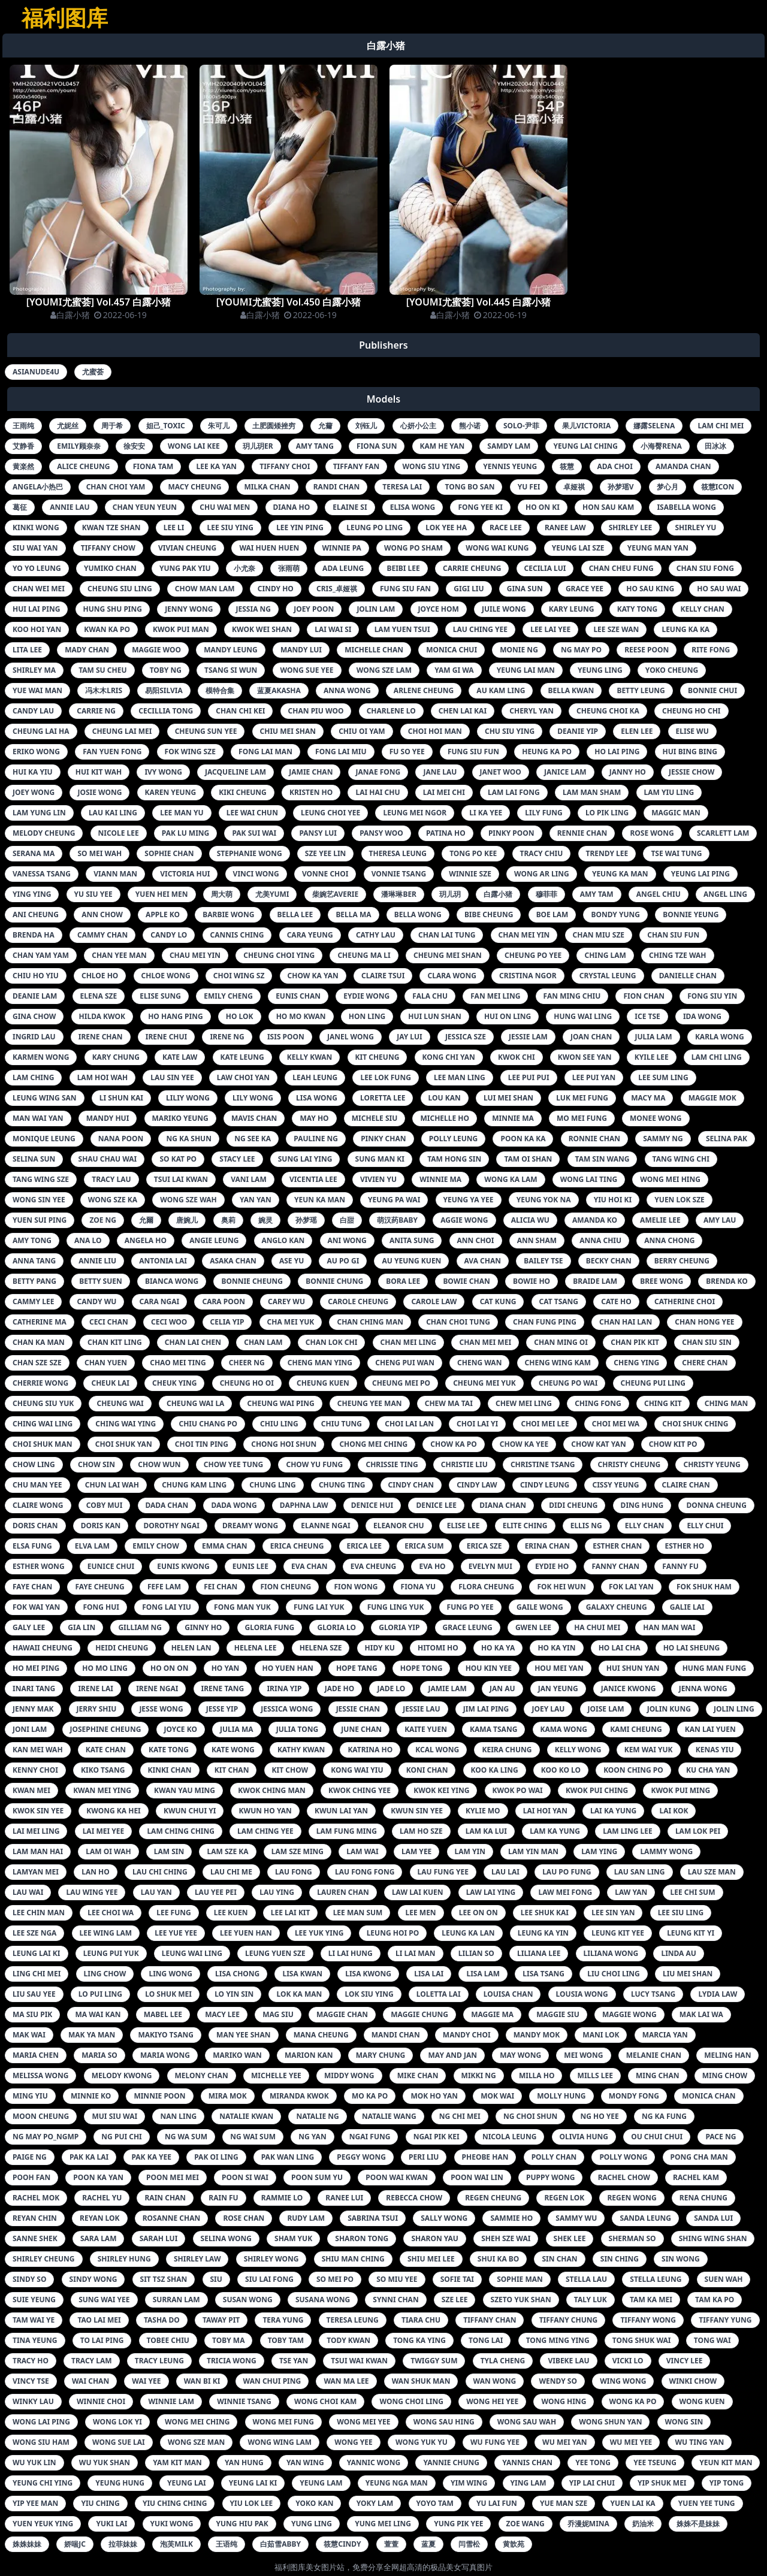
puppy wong (550, 2177)
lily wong (252, 1098)
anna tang (34, 1261)
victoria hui (185, 874)
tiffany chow (108, 548)
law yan (631, 1892)
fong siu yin (712, 996)
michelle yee (276, 2075)
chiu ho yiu (36, 975)
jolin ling (734, 1709)
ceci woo (169, 1322)
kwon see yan (585, 1057)
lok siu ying (369, 1994)
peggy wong (361, 2157)
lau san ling (639, 1872)
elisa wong (413, 507)
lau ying (276, 1892)
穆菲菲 (546, 894)
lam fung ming (346, 1831)
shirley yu (695, 527)
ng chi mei (460, 2116)
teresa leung (353, 2320)
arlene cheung (424, 690)
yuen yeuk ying (43, 2523)
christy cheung (629, 1464)
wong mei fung (283, 2422)
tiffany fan (356, 466)
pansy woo (381, 833)
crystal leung (607, 975)
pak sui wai (254, 833)
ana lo (87, 1240)
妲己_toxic (165, 426)
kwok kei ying (441, 1790)
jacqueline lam (235, 772)
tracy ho (31, 2361)
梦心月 (667, 487)
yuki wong (172, 2523)
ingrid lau (34, 1037)
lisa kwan (302, 1974)
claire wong (38, 1505)
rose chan (243, 2218)
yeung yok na (544, 1200)
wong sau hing (444, 2422)
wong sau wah (526, 2422)
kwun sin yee (417, 1811)
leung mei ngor (414, 813)
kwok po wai (518, 1790)
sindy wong (93, 2279)
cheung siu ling (119, 588)
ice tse (647, 1016)
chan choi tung (458, 1322)
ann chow (102, 914)
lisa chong (237, 1974)
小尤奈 (244, 568)
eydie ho (552, 1566)
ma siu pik (32, 2014)
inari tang (34, 1688)
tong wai (712, 2340)
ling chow (105, 1974)
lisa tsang (543, 1974)
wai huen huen (269, 548)
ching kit (663, 1403)
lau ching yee (480, 629)
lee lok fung (385, 1077)
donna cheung (716, 1505)
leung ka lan (468, 1933)
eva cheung (374, 1566)
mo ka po (370, 2096)
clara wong (451, 975)
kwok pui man (181, 629)
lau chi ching (160, 1872)
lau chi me (231, 1872)
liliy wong (188, 1098)
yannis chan (527, 2462)
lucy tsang (653, 1994)
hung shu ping (112, 609)
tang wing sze (41, 1179)
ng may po (581, 650)
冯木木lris (103, 690)
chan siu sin (707, 1342)
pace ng (720, 2136)
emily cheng (228, 996)
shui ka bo (499, 2259)
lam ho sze (421, 1831)
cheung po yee (533, 955)
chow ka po (453, 1444)
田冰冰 (715, 446)
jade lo (391, 1688)
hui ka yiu (33, 772)
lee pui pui (528, 1077)
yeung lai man (526, 670)
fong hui (101, 1607)
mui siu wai (114, 2116)
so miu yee (396, 2279)
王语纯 (226, 2544)
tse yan (293, 2361)
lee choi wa (110, 1912)
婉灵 (265, 1220)
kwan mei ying (102, 1790)
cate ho (616, 1301)
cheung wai (119, 1403)
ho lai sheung (691, 1648)
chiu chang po (208, 1424)
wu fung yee (495, 2442)
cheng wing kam (558, 1362)
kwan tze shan (111, 527)
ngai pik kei (436, 2136)
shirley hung (124, 2259)
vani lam (249, 1179)
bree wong (661, 1281)
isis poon (285, 1037)
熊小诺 (470, 426)
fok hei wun (561, 1587)
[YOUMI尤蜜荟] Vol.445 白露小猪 (478, 302)
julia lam (653, 1037)
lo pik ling (607, 813)
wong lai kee (194, 446)
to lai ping (102, 2340)
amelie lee (660, 1220)
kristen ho (311, 792)
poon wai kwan (397, 2177)
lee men (421, 1912)
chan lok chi (332, 1342)
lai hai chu (377, 792)
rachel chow (624, 2177)
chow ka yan (313, 975)
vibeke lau (568, 2361)
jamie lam (447, 1688)
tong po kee (473, 853)
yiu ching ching (175, 2503)
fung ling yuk (395, 1607)
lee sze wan (616, 629)
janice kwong (628, 1688)
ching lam (605, 955)
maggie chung (419, 2014)
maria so (99, 2055)
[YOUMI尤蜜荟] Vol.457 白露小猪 (98, 302)
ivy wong (163, 772)
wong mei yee (363, 2422)
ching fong (598, 1403)
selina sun (34, 1159)
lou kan (444, 1098)
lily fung (543, 813)
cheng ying (636, 1362)
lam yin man (533, 1851)
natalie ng (317, 2116)
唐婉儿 (187, 1220)
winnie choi (101, 2401)
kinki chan (170, 1770)
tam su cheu (102, 670)
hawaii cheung (43, 1648)
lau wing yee (91, 1892)
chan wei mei (39, 588)
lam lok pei (697, 1831)
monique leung (44, 1138)
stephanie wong (249, 853)
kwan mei (31, 1790)
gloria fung (270, 1627)
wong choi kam (325, 2401)
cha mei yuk (291, 1322)
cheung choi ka (607, 711)
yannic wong (374, 2462)
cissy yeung (615, 1485)
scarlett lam (723, 833)
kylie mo (483, 1811)
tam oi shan (528, 1159)
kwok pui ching (597, 1790)
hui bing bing (690, 751)
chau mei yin (195, 955)
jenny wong (189, 609)
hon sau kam (608, 507)
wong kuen (702, 2401)
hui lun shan (434, 1016)
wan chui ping (272, 2381)
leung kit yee (617, 1933)
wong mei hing (670, 1179)
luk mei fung (582, 1098)
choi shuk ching (695, 1424)
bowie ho (531, 1281)
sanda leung (645, 2218)
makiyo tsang (165, 2035)
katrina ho (370, 1749)
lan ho (95, 1872)
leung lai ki (37, 1953)
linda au (678, 1953)
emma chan (224, 1546)
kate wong (233, 1749)
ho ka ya (498, 1648)
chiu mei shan (288, 731)
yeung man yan (658, 548)
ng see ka (252, 1138)
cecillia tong (165, 711)
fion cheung (285, 1587)
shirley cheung (44, 2259)
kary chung (116, 1057)
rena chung (703, 2198)
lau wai (28, 1892)
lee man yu (181, 813)
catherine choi (684, 1301)
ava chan (483, 1261)
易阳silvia (164, 690)
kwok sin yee (38, 1811)
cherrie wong (40, 1383)
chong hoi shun (283, 1444)
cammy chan (102, 935)
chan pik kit (635, 1342)
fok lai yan (631, 1587)
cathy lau (375, 935)
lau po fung (566, 1872)
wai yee (146, 2381)
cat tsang (559, 1301)
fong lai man (265, 751)
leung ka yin (543, 1933)
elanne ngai (326, 1525)
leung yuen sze (275, 1953)
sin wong (681, 2259)
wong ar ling (541, 874)
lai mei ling (36, 1831)
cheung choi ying (279, 955)
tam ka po (714, 2299)
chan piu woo (316, 711)
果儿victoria (586, 426)
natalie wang (389, 2116)
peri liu (424, 2157)
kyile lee (652, 1057)
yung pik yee (458, 2523)
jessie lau (421, 1709)
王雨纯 (23, 426)
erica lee (364, 1546)
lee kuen (231, 1912)
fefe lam (164, 1587)
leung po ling (374, 527)
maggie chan (342, 2014)
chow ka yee (524, 1444)
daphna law (304, 1505)
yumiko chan (110, 568)
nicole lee (118, 833)
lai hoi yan (545, 1811)
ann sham (537, 1240)
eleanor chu (398, 1525)
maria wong (165, 2055)
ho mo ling (105, 1668)
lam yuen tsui (402, 629)
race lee (506, 527)
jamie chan (311, 772)
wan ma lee (346, 2381)
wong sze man (196, 2442)
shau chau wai (107, 1159)
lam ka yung (555, 1831)
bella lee (295, 914)
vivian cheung (187, 548)
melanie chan (653, 2055)
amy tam (597, 894)
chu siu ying (510, 731)
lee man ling (459, 1077)
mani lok (600, 2035)
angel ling (725, 894)
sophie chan (169, 853)
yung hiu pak (242, 2523)
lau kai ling (113, 813)
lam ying (599, 1851)
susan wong (248, 2299)
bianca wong (171, 1281)
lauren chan (343, 1892)
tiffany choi (284, 466)
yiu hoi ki (613, 1200)
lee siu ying (230, 527)
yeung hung (119, 2483)
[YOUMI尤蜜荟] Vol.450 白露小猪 (288, 302)
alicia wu (530, 1220)
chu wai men (225, 507)
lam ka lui (486, 1831)
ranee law (565, 527)
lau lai (505, 1872)
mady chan (87, 650)
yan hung (244, 2462)
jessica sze (465, 1037)
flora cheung (486, 1587)
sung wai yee (103, 2299)
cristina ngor (527, 975)
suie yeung (34, 2299)
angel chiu (658, 894)
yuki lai (111, 2523)
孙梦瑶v (621, 487)
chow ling (34, 1464)
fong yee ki (480, 507)
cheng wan (479, 1362)
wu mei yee (631, 2442)
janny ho (627, 772)
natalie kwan (246, 2116)
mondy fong (634, 2096)
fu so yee (407, 751)
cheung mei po (401, 1383)
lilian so (476, 1953)
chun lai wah (112, 1485)
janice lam (565, 772)
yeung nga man (397, 2483)
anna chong (669, 1240)
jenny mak (33, 1709)
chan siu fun (673, 935)
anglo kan (283, 1240)
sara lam (98, 2238)
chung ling (272, 1485)
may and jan (452, 2055)
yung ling (311, 2523)
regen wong (631, 2198)
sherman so (632, 2238)
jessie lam (528, 1037)
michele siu (375, 1118)
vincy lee (684, 2361)
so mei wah (99, 853)
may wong (520, 2055)
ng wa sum (186, 2136)
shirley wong (271, 2259)
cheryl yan (531, 711)
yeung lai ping (700, 874)
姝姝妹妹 (27, 2544)
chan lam (263, 1342)
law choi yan (243, 1077)
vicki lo (628, 2361)
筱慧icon (717, 487)
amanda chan (683, 466)
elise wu (692, 731)
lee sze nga (34, 1933)
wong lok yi (117, 2422)
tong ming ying (558, 2340)
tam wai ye (34, 2320)
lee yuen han (246, 1933)
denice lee (436, 1505)
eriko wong (36, 751)
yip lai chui (592, 2483)
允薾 (325, 426)
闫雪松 (469, 2544)
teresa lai (402, 487)
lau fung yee (443, 1872)
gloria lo (336, 1627)
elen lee (637, 731)
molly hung (561, 2096)
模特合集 (220, 690)
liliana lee (538, 1953)
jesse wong (161, 1709)
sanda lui (713, 2218)
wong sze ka (112, 1200)
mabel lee (163, 2014)
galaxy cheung (616, 1607)
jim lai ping (486, 1709)
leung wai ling (192, 1953)
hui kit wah (99, 772)
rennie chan (582, 833)
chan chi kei (240, 711)
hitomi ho (438, 1648)
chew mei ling (524, 1403)
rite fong (710, 650)
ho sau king (650, 588)
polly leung (453, 1138)
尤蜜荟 (93, 372)
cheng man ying (320, 1362)
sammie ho (511, 2218)
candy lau (33, 711)
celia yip (227, 1322)
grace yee (584, 588)
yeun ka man (319, 1200)
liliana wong (611, 1953)
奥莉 (228, 1220)
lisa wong (316, 1098)
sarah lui (159, 2238)
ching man (726, 1403)
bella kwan (571, 690)
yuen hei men (161, 894)
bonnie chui (712, 690)
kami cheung (636, 1729)
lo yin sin (234, 1994)
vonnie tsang (399, 874)
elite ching (525, 1525)
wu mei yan (564, 2442)
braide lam (595, 1281)
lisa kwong (368, 1974)
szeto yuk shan (521, 2299)
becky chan (609, 1261)
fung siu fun (473, 751)
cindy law (477, 1485)
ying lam (528, 2483)
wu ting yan (699, 2442)
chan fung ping (544, 1322)
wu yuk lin (34, 2462)
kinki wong (36, 527)
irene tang (222, 1688)
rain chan (165, 2198)
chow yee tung (234, 1464)
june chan (361, 1729)
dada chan (167, 1505)
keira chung (507, 1749)
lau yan (156, 1892)
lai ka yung (613, 1811)
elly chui (705, 1525)
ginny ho (203, 1627)
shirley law (197, 2259)
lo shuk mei (168, 1994)
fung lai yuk (319, 1607)
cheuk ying (174, 1383)
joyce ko (180, 1729)
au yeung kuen (411, 1261)
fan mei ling (495, 996)
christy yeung (711, 1464)
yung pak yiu (185, 568)
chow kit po (673, 1444)
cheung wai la (195, 1403)
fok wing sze (190, 751)
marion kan (309, 2055)
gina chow (34, 1016)
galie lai (687, 1607)
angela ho (146, 1240)
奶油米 (643, 2523)
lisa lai (428, 1974)
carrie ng (96, 711)
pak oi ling (216, 2157)
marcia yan (665, 2035)
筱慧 (567, 466)
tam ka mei (651, 2299)
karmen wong (41, 1057)
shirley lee (631, 527)
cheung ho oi (247, 1383)
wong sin (684, 2422)
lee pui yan (593, 1077)
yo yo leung (37, 568)
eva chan (309, 1566)
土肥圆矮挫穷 (273, 426)
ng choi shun (530, 2116)
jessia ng (253, 609)
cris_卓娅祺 (336, 588)
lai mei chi (444, 792)
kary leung (571, 609)
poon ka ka (522, 1138)
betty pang (34, 1281)
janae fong (378, 772)
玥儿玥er (258, 446)
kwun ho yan (265, 1811)
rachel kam (696, 2177)
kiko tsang (103, 1770)
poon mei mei (172, 2177)
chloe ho (99, 975)
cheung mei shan (447, 955)
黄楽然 (23, 466)
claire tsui (382, 975)
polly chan (554, 2157)
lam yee (416, 1851)
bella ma (353, 914)
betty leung (641, 690)
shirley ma (34, 670)
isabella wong (686, 507)
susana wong (322, 2299)
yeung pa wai (394, 1200)
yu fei (529, 487)
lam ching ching (181, 1831)
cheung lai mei (122, 731)
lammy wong (666, 1851)
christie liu (464, 1464)
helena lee (255, 1648)
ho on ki (543, 507)
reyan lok (100, 2218)
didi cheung (573, 1505)
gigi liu (469, 588)
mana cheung (321, 2035)
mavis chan (254, 1118)
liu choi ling (613, 1974)
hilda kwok (102, 1016)
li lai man (415, 1953)
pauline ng (316, 1138)
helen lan (191, 1648)
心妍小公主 (418, 426)
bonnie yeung (690, 914)
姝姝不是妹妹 (698, 2523)
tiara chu (420, 2320)
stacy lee (237, 1159)
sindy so (29, 2279)
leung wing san (45, 1098)
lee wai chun (252, 813)
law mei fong (565, 1892)
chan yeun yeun (145, 507)
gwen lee (533, 1627)
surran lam (176, 2299)
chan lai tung (446, 935)
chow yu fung (314, 1464)
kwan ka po (107, 629)
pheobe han (485, 2157)
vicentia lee (313, 1179)
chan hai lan (625, 1322)
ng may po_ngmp (45, 2136)
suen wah (724, 2279)
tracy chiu (541, 853)
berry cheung (681, 1261)
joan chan (591, 1037)
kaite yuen (425, 1729)
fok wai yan (36, 1607)
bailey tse (543, 1261)
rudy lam (306, 2218)
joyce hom (438, 609)
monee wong (656, 1118)
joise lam (606, 1709)
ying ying (32, 894)
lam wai (362, 1851)
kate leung (242, 1057)
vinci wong (256, 874)
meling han (727, 2055)
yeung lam (321, 2483)
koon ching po (633, 1770)
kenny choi (35, 1770)
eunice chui (110, 1566)
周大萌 (221, 894)
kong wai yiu (357, 1770)
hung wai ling (583, 1016)
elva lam (92, 1546)
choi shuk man (43, 1444)
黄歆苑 (513, 2544)
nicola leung (509, 2136)
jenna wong (703, 1688)
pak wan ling (287, 2157)
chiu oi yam (362, 731)
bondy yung (615, 914)
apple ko (163, 914)
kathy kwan (301, 1749)
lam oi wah (108, 1851)
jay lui (409, 1037)
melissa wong (40, 2075)
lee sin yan (613, 1912)
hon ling (367, 1016)
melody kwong (122, 2075)
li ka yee (485, 813)
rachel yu (102, 2198)
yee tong (593, 2462)
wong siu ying (431, 466)
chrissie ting (392, 1464)
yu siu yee (93, 894)
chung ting (342, 1485)
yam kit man (177, 2462)
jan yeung (558, 1688)
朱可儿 (219, 426)
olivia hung (584, 2136)
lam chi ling (716, 1057)
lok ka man (299, 1994)
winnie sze (470, 874)
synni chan (395, 2299)
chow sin (96, 1464)
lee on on (478, 1912)
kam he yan (442, 446)
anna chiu (600, 1240)
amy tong (32, 1240)
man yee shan (243, 2035)
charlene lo (391, 711)
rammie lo (282, 2198)
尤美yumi (272, 894)
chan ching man (370, 1322)
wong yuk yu (421, 2442)
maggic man (675, 813)
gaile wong (540, 1607)
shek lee (570, 2238)
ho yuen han (287, 1668)
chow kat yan (598, 1444)
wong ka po (633, 2401)
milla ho (537, 2075)
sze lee (455, 2299)
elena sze (98, 996)
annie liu (97, 1261)
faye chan (32, 1587)
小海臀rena (661, 446)
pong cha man (699, 2157)
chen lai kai (463, 711)
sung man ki (379, 1159)
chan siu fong (705, 568)
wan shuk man (421, 2381)
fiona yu (418, 1587)
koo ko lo (561, 1770)
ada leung (343, 568)
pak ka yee (151, 2157)
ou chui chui (657, 2136)
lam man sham (592, 792)
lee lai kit (290, 1912)
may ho (314, 1118)
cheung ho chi (691, 711)
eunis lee (250, 1566)
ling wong (170, 1974)
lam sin (169, 1851)
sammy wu (576, 2218)
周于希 (112, 426)
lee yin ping (300, 527)
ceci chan (108, 1322)
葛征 (20, 507)
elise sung (160, 996)
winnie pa (341, 548)
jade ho (340, 1688)
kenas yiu (715, 1749)
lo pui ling (100, 1994)
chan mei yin (524, 935)
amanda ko (594, 1220)
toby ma (228, 2340)
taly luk (590, 2299)
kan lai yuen (710, 1729)
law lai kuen (417, 1892)
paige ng (30, 2157)
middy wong (349, 2075)
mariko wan (237, 2055)
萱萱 (391, 2544)
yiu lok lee (251, 2503)
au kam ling (500, 690)
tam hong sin (454, 1159)
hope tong (421, 1668)
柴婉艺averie (335, 894)
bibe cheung (489, 914)
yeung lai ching (585, 446)
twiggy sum (433, 2361)
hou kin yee (489, 1668)
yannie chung (451, 2462)
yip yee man (35, 2503)
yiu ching (100, 2503)
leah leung (314, 1077)
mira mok (228, 2096)
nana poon (120, 1138)
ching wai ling (43, 1424)
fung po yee (470, 1607)
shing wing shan (713, 2238)
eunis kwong (183, 1566)
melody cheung (44, 833)
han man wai (669, 1627)
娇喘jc (75, 2544)
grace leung (468, 1627)
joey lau (548, 1709)
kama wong (563, 1729)
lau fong (293, 1872)
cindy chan (411, 1485)
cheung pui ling (653, 1383)
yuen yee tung (706, 2503)
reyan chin (35, 2218)
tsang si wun (230, 670)
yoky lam (375, 2503)
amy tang (315, 446)
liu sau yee (34, 1994)
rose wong (652, 833)
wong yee (353, 2442)
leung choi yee (330, 813)
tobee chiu (168, 2340)
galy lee (29, 1627)
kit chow (290, 1770)
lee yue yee (176, 1933)
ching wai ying (125, 1424)
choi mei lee (545, 1424)
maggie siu (557, 2014)
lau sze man (712, 1872)
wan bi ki (202, 2381)
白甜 (347, 1220)
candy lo (168, 935)
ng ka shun (189, 1138)
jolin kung (669, 1709)
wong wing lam (279, 2442)
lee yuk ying (319, 1933)
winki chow (693, 2381)
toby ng (166, 670)
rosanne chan (172, 2218)
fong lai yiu (166, 1607)
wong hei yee (492, 2401)
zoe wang (525, 2523)
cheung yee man (369, 1403)
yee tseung (655, 2462)
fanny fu (680, 1566)
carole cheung (358, 1301)
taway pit (221, 2320)
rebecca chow (414, 2198)
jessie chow (691, 772)
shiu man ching (353, 2259)
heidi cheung (121, 1648)
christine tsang (543, 1464)
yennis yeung (510, 466)
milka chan (267, 487)
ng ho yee (599, 2116)
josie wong (99, 792)
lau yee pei (216, 1892)
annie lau (69, 507)
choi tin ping (201, 1444)
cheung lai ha (41, 731)
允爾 (146, 1220)
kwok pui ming (680, 1790)
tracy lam (91, 2361)
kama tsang (493, 1729)
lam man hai (38, 1851)
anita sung (411, 1240)
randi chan (336, 487)
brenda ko (727, 1281)
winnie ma (440, 1179)
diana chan (502, 1505)
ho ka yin (556, 1648)
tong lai (486, 2340)
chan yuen (105, 1362)
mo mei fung (582, 1118)
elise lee (463, 1525)
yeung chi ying (43, 2483)
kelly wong (578, 1749)
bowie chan (466, 1281)
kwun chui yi (190, 1811)
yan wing (305, 2462)
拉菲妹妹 (122, 2544)
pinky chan (383, 1138)
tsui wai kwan (359, 2361)
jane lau (440, 772)
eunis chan (298, 996)
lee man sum (358, 1912)
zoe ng (102, 1220)
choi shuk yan (123, 1444)
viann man (115, 874)
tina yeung (35, 2340)
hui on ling (507, 1016)
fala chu (430, 996)
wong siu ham (41, 2442)
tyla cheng (503, 2361)
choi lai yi (477, 1424)
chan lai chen (193, 1342)
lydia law (717, 1994)
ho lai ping (616, 751)
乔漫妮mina (588, 2523)
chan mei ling (409, 1342)
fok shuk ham (704, 1587)
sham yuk (293, 2238)
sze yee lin (325, 853)
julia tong (297, 1729)
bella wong (418, 914)
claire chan (686, 1485)
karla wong (719, 1037)
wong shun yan (610, 2422)
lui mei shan (508, 1098)
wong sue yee (307, 670)
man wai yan (38, 1118)
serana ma (34, 853)
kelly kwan (310, 1057)
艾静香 (23, 446)
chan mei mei (485, 1342)
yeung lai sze (578, 548)
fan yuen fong (112, 751)
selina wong (226, 2238)
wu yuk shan (104, 2462)
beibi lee (402, 568)
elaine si (350, 507)
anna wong (347, 690)
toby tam (286, 2340)
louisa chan (508, 1994)
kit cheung (377, 1057)
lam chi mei (720, 426)
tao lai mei (98, 2320)
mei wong (583, 2055)
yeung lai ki (253, 2483)
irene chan (100, 1037)
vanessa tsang (42, 874)
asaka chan (233, 1261)
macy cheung (194, 487)
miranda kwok (299, 2096)
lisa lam (483, 1974)
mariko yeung (180, 1118)
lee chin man (39, 1912)
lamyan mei (36, 1872)
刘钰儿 (366, 426)
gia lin (81, 1627)
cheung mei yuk (484, 1383)
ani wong (347, 1240)
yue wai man (37, 690)
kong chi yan (448, 1057)
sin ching (619, 2259)
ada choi (615, 466)
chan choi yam (116, 487)
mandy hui (107, 1118)
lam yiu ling (669, 792)
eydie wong (366, 996)
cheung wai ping (281, 1403)
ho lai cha (620, 1648)
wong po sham (413, 548)
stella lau (586, 2279)
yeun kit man (725, 2462)
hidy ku (380, 1648)
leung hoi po (393, 1933)
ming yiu (30, 2096)
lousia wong (582, 1994)
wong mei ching (197, 2422)
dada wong (233, 1505)
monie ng (519, 650)
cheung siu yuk (43, 1403)
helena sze (321, 1648)
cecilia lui (545, 568)
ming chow (724, 2075)
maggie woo (156, 650)
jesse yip (222, 1709)
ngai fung (370, 2136)
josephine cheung (105, 1729)
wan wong (495, 2381)
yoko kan (314, 2503)
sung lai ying (305, 1159)
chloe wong (166, 975)
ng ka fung (664, 2116)
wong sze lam (384, 670)
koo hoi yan (37, 629)
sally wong (444, 2218)
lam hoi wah (102, 1077)
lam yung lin (39, 813)
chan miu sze (599, 935)
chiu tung (341, 1424)
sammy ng (663, 1138)
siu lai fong (269, 2279)
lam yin (470, 1851)
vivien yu (378, 1179)
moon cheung (41, 2116)
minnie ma (513, 1118)
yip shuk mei (662, 2483)
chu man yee (37, 1485)
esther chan (617, 1546)
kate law (179, 1057)
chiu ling (279, 1424)
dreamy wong (250, 1525)
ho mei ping (36, 1668)
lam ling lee (628, 1831)
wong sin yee (39, 1200)
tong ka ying (419, 2340)
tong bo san (469, 487)
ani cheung (36, 914)
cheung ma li (363, 955)
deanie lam (35, 996)
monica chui (451, 650)
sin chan (559, 2259)
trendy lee (607, 853)
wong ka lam (510, 1179)
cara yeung (310, 935)
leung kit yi (690, 1933)
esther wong (39, 1566)
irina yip (284, 1688)
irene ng (227, 1037)
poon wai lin (477, 2177)
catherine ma (40, 1322)
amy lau (719, 1220)
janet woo (500, 772)
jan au (502, 1688)
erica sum (423, 1546)
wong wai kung (497, 548)
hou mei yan (559, 1668)
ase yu (291, 1261)
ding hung (642, 1505)
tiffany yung (725, 2320)
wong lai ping (41, 2422)
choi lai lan (409, 1424)
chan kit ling (114, 1342)
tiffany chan (489, 2320)
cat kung (498, 1301)
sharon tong (361, 2238)
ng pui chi (121, 2136)
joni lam (30, 1729)
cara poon (223, 1301)
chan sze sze (37, 1362)
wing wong (623, 2381)
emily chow (155, 1546)
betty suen (100, 1281)
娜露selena (654, 426)
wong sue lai (118, 2442)
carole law (434, 1301)
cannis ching (237, 935)
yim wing (469, 2483)
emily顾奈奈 (79, 446)
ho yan (226, 1668)
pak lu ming (185, 833)
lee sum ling (663, 1077)
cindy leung (544, 1485)
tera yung (282, 2320)
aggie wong (464, 1220)
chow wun (159, 1464)
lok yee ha (446, 527)
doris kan (101, 1525)
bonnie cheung (252, 1281)
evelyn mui (490, 1566)
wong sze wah (188, 1200)
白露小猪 (70, 315)
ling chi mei (37, 1974)
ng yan (312, 2136)
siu (216, 2279)
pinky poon (511, 833)
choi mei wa (615, 1424)
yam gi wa (453, 670)
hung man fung (714, 1668)
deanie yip (577, 731)
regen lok (564, 2198)
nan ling (178, 2116)
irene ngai (157, 1688)
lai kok (673, 1811)
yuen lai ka (632, 2503)
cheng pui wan (404, 1362)
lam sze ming (297, 1851)
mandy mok (537, 2035)
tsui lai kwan (181, 1179)
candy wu (97, 1301)
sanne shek (35, 2238)
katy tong (637, 609)
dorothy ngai (171, 1525)
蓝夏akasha (279, 690)
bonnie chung (334, 1281)
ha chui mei (597, 1627)
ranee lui (344, 2198)
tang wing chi (681, 1159)
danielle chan (688, 975)
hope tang (357, 1668)
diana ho (291, 507)
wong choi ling (411, 2401)
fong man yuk (242, 1607)
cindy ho (276, 588)
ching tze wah (677, 955)
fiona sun (377, 446)
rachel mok (36, 2198)
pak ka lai (89, 2157)
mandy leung (231, 650)
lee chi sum (693, 1892)
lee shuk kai (545, 1912)
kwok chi (516, 1057)
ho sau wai (719, 588)
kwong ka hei (113, 1811)
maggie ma (492, 2014)
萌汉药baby (397, 1220)
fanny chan (615, 1566)
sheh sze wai (505, 2238)
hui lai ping (36, 609)
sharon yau (434, 2238)
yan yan (255, 1200)
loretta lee (382, 1098)
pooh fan (31, 2177)
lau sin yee (172, 1077)
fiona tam (153, 466)
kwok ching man (272, 1790)
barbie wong (228, 914)
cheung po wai (568, 1383)
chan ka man (39, 1342)
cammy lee (33, 1301)
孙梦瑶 (306, 1220)
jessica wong (287, 1709)
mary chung (381, 2055)
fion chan (644, 996)
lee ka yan (217, 466)
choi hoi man (435, 731)
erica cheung (297, 1546)
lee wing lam (106, 1933)
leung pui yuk (111, 1953)
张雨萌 (289, 568)
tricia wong (231, 2361)
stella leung (655, 2279)
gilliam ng (140, 1627)
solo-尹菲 (521, 426)
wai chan (90, 2381)
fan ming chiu (572, 996)
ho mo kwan (301, 1016)
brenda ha (34, 935)
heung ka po (547, 751)
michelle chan (374, 650)
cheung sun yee (206, 731)
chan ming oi (561, 1342)
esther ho (684, 1546)
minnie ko (91, 2096)
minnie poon (159, 2096)
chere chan (704, 1362)
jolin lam (376, 609)
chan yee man (119, 955)
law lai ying (491, 1892)
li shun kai (121, 1098)
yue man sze (563, 2503)
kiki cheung (243, 792)
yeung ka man (620, 874)
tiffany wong (648, 2320)
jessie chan (358, 1709)
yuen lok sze (679, 1200)
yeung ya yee (468, 1200)
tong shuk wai (641, 2340)
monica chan (708, 2096)
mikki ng (478, 2075)
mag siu (278, 2014)
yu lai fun (496, 2503)
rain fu (223, 2198)
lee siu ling (681, 1912)
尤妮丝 (67, 426)
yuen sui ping (40, 1220)
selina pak (726, 1138)
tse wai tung (676, 853)
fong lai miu (341, 751)
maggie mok (712, 1098)
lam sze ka (227, 1851)
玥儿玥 (450, 894)
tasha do (162, 2320)
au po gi (343, 1261)
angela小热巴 (38, 487)
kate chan (106, 1749)
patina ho (446, 833)
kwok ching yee (359, 1790)
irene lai (95, 1688)
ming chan (658, 2075)
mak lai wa (701, 2014)
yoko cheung (671, 670)
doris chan (35, 1525)
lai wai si (333, 629)
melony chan (201, 2075)
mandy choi (467, 2035)
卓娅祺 (574, 487)
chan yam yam (41, 955)
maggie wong (629, 2014)
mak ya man (91, 2035)
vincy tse (31, 2381)
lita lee (27, 650)
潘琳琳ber (398, 894)
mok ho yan (434, 2096)
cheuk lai (110, 1383)
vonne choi (325, 874)
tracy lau (111, 1179)
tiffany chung (568, 2320)
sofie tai (457, 2279)
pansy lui (318, 833)
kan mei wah (38, 1749)
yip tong (726, 2483)
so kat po (178, 1159)
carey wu (286, 1301)
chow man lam (205, 588)
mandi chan (396, 2035)
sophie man (520, 2279)
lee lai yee (550, 629)
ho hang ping (175, 1016)
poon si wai (245, 2177)
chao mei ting (178, 1362)
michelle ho (444, 1118)
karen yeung (171, 792)
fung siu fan (405, 588)
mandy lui (301, 650)
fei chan (220, 1587)
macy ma (648, 1098)
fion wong (356, 1587)
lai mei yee (104, 1831)
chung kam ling (194, 1485)
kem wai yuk (648, 1749)
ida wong (702, 1016)
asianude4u (36, 372)
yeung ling (600, 670)
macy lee (222, 2014)
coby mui (104, 1505)
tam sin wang (602, 1159)
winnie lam (171, 2401)
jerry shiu (97, 1709)
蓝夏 (428, 2544)
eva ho (432, 1566)
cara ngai (160, 1301)
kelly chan (702, 609)
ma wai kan (97, 2014)
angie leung (213, 1240)
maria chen (36, 2055)
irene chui (166, 1037)
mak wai (29, 2035)
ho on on (169, 1668)
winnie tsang (244, 2401)
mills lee (595, 2075)
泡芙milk (176, 2544)
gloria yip (399, 1627)
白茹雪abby (280, 2544)
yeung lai (186, 2483)
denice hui (372, 1505)
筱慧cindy (342, 2544)
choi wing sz (239, 975)
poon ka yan (98, 2177)
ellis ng (586, 1525)
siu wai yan (35, 548)
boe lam (552, 914)
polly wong (623, 2157)
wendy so (557, 2381)
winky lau (33, 2401)
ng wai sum (253, 2136)
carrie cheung (472, 568)
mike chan (418, 2075)
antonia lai (163, 1261)
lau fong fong (364, 1872)
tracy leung (159, 2361)
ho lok (239, 1016)
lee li (174, 527)
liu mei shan (687, 1974)
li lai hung (350, 1953)
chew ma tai (449, 1403)
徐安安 (134, 446)
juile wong (504, 609)
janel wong (350, 1037)
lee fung (173, 1912)
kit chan (232, 1770)
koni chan (427, 1770)
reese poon (646, 650)
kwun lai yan (341, 1811)
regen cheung (493, 2198)
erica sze (484, 1546)
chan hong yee (704, 1322)
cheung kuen (323, 1383)
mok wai (497, 2096)
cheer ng (247, 1362)
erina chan (547, 1546)
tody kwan (348, 2340)
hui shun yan (633, 1668)
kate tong (169, 1749)
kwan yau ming (184, 1790)
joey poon (314, 609)
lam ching (33, 1077)
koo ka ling (494, 1770)
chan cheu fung (621, 568)
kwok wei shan (262, 629)
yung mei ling (383, 2523)
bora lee (403, 1281)
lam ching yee (265, 1831)
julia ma (236, 1729)
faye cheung (99, 1587)
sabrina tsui (373, 2218)
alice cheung (83, 466)
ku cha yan (708, 1770)
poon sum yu (317, 2177)
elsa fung (32, 1546)
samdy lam (508, 446)
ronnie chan (594, 1138)
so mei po (335, 2279)
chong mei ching (373, 1444)
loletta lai (438, 1994)
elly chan (644, 1525)
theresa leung (398, 853)
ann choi (475, 1240)
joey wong (34, 792)
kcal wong (437, 1749)
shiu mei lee (431, 2259)
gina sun (525, 588)
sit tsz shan (164, 2279)
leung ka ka (685, 629)
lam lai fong (514, 792)
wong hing (563, 2401)
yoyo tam (435, 2503)
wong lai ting (588, 1179)
